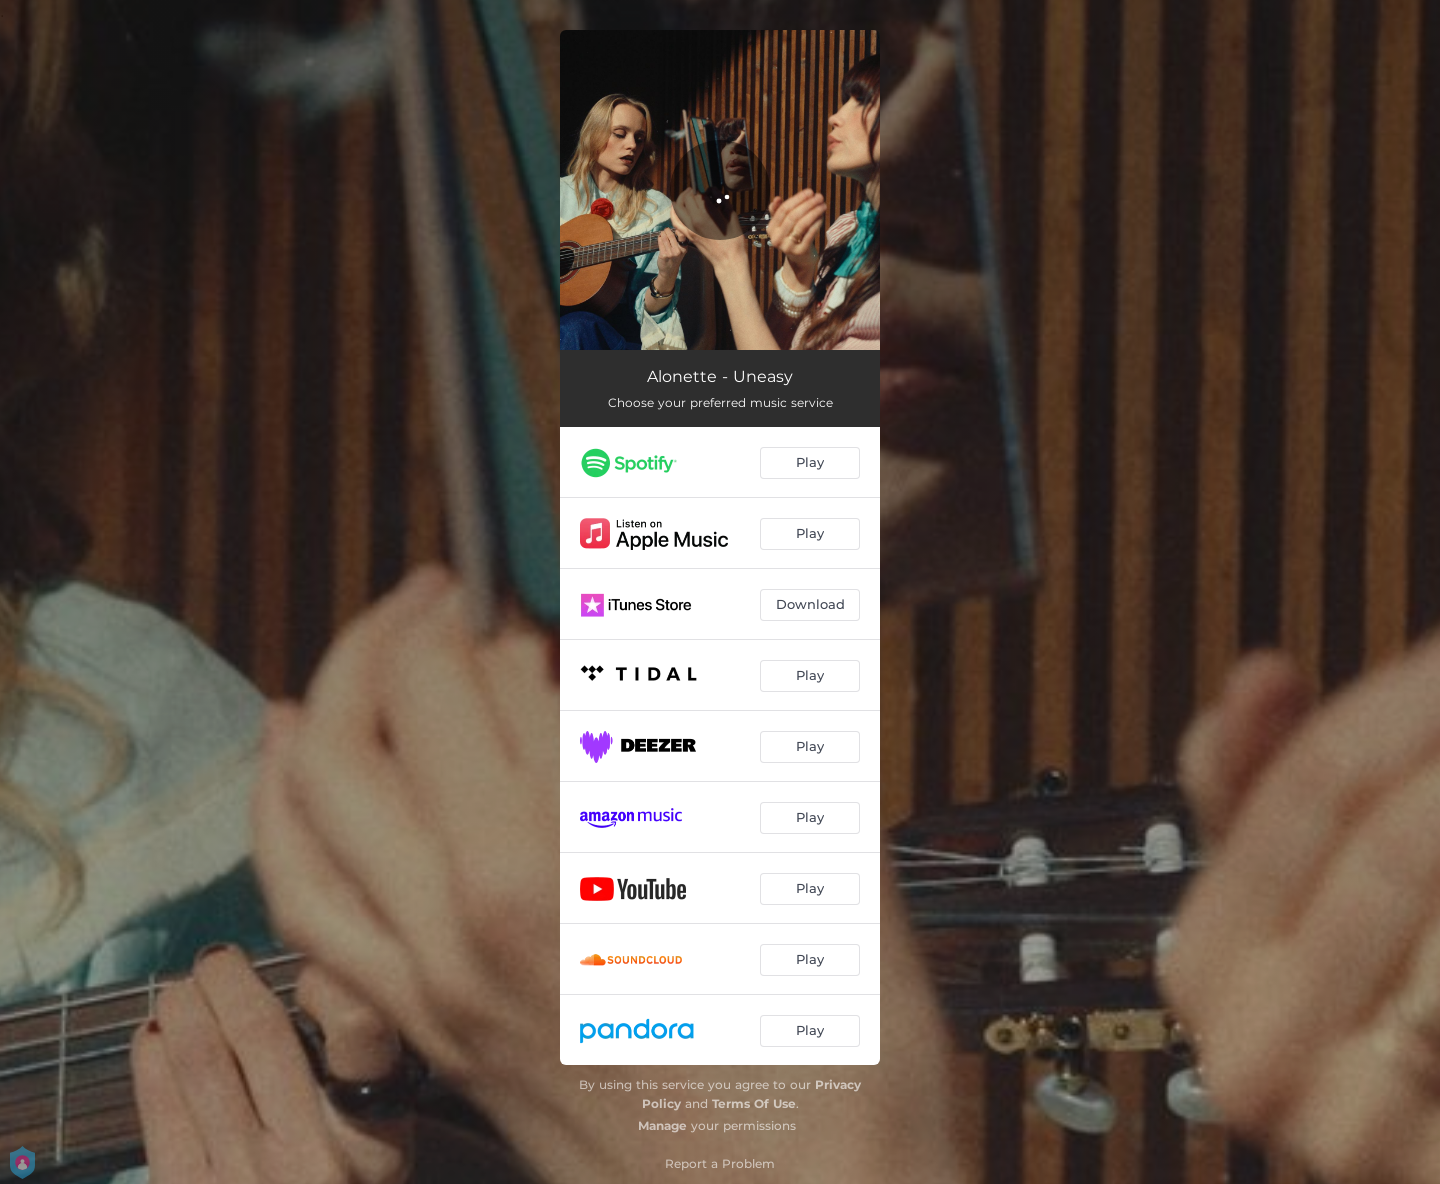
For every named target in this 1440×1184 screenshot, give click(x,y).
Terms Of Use (754, 1103)
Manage (662, 1125)
